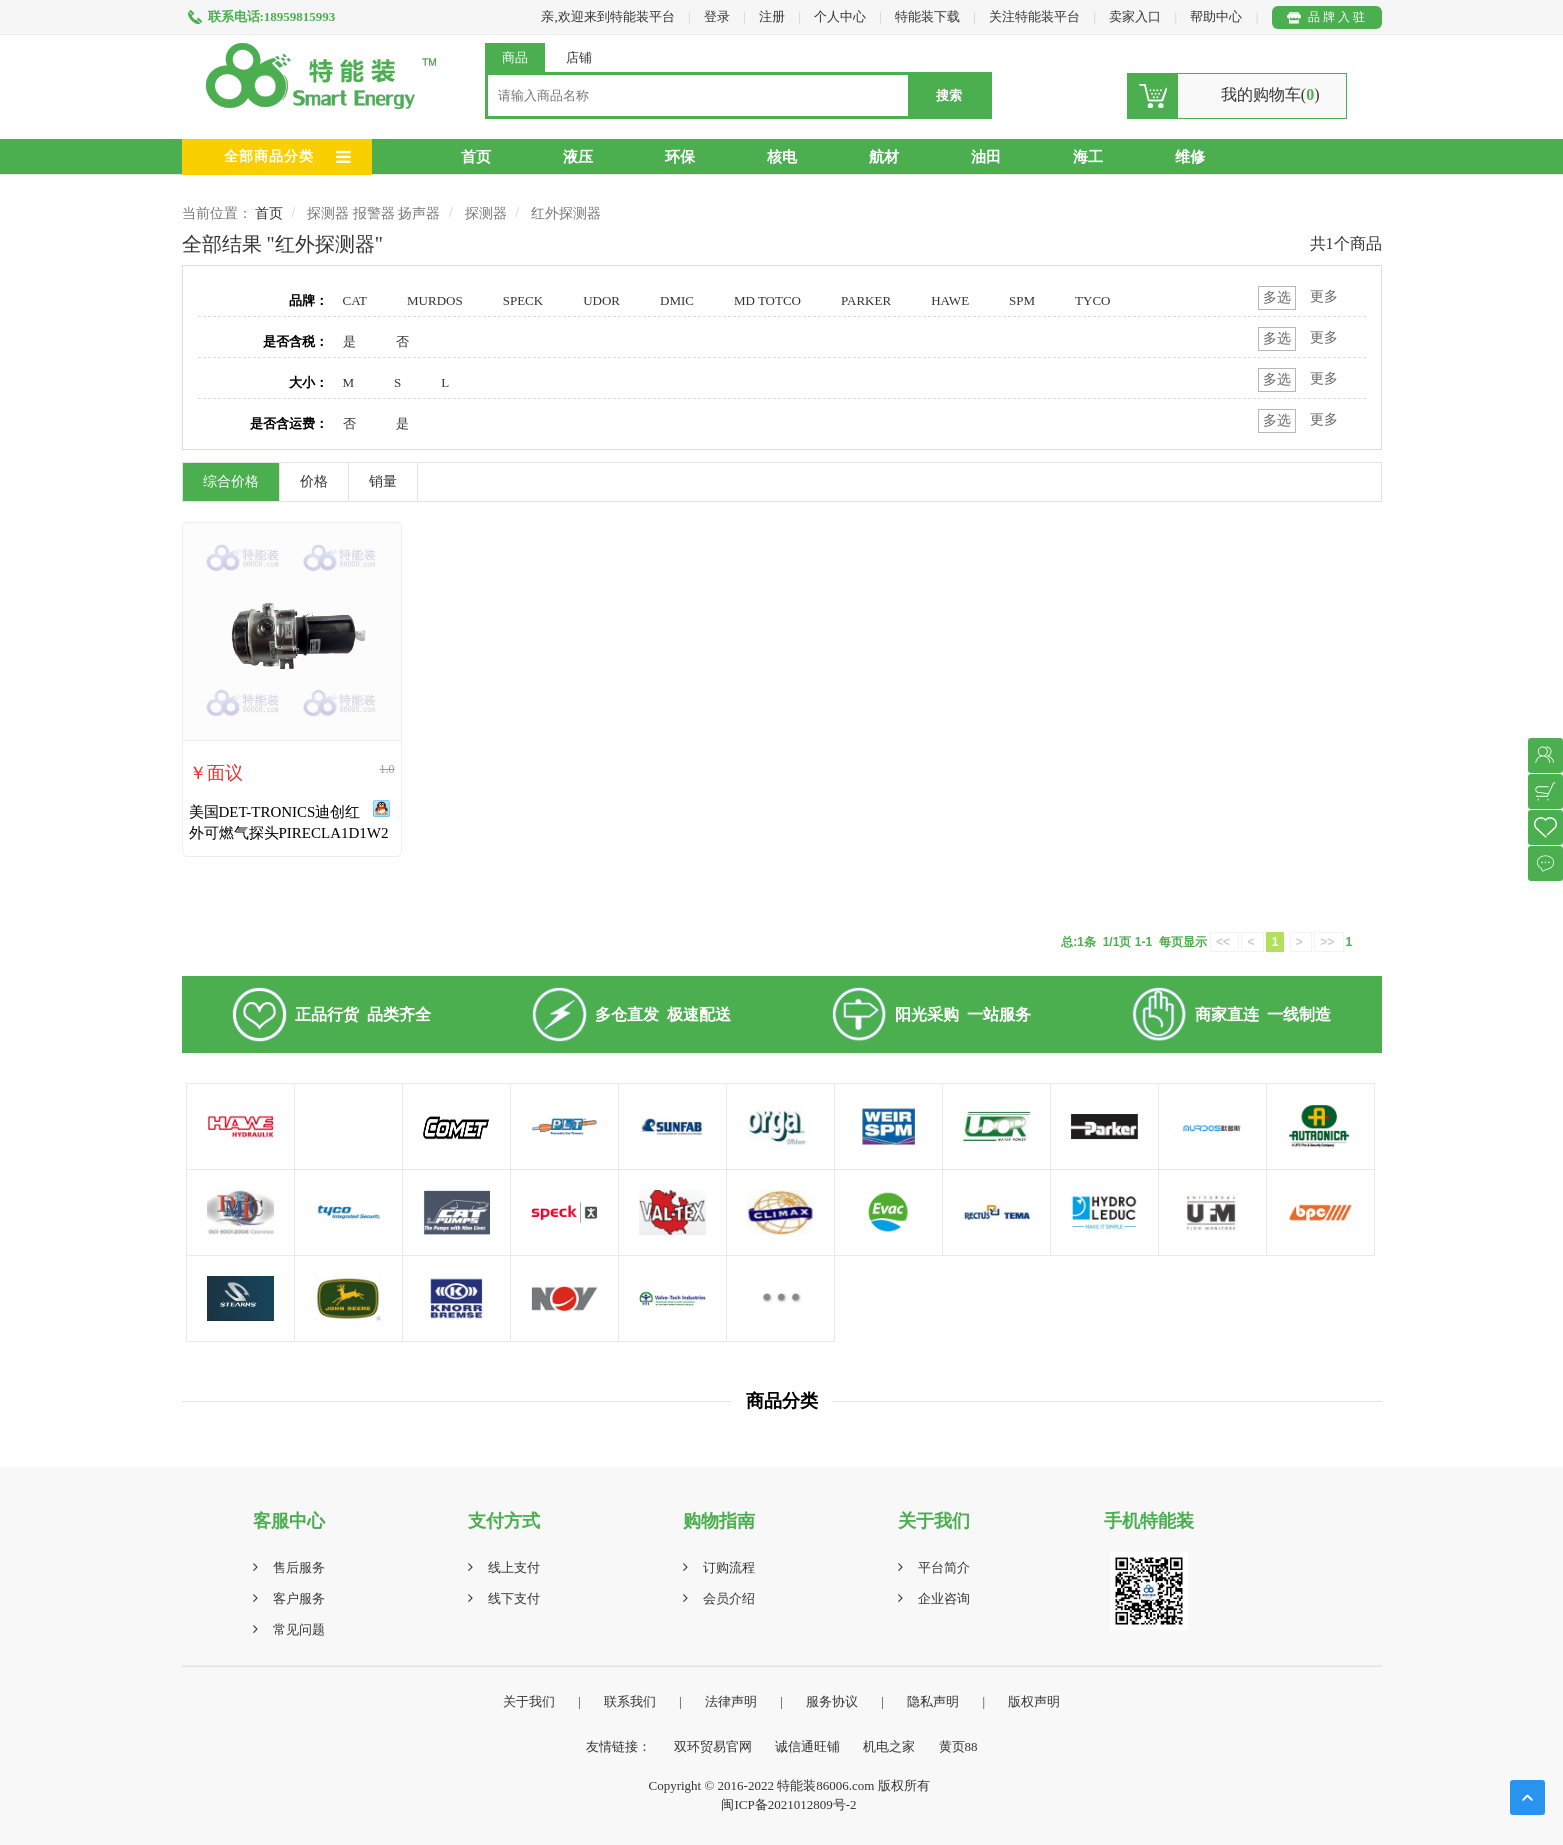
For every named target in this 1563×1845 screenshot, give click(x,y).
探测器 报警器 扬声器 (373, 213)
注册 (772, 16)
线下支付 (514, 1598)
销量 (383, 481)
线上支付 (514, 1567)
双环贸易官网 (713, 1746)
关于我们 (529, 1701)
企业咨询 (944, 1598)
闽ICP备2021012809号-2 (788, 1804)
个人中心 (840, 16)
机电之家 (889, 1746)
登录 (717, 16)
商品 (515, 57)
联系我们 (630, 1701)
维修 (1190, 157)
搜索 (949, 95)
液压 (578, 157)
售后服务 (299, 1567)
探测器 (486, 213)
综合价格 (231, 481)
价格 (314, 481)
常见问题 (299, 1629)
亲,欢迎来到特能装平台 (607, 16)
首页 (476, 157)
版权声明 (1034, 1701)
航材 (884, 157)
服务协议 (832, 1701)
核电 (782, 157)
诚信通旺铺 (807, 1746)
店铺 (579, 57)
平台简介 (944, 1567)
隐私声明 (933, 1701)
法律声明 (731, 1701)
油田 (986, 157)
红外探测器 (566, 213)
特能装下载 (929, 16)
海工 (1088, 157)
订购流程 (729, 1567)
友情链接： (618, 1746)
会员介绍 (729, 1598)
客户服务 (299, 1598)
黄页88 (958, 1746)
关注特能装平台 (1036, 16)
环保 (680, 157)
